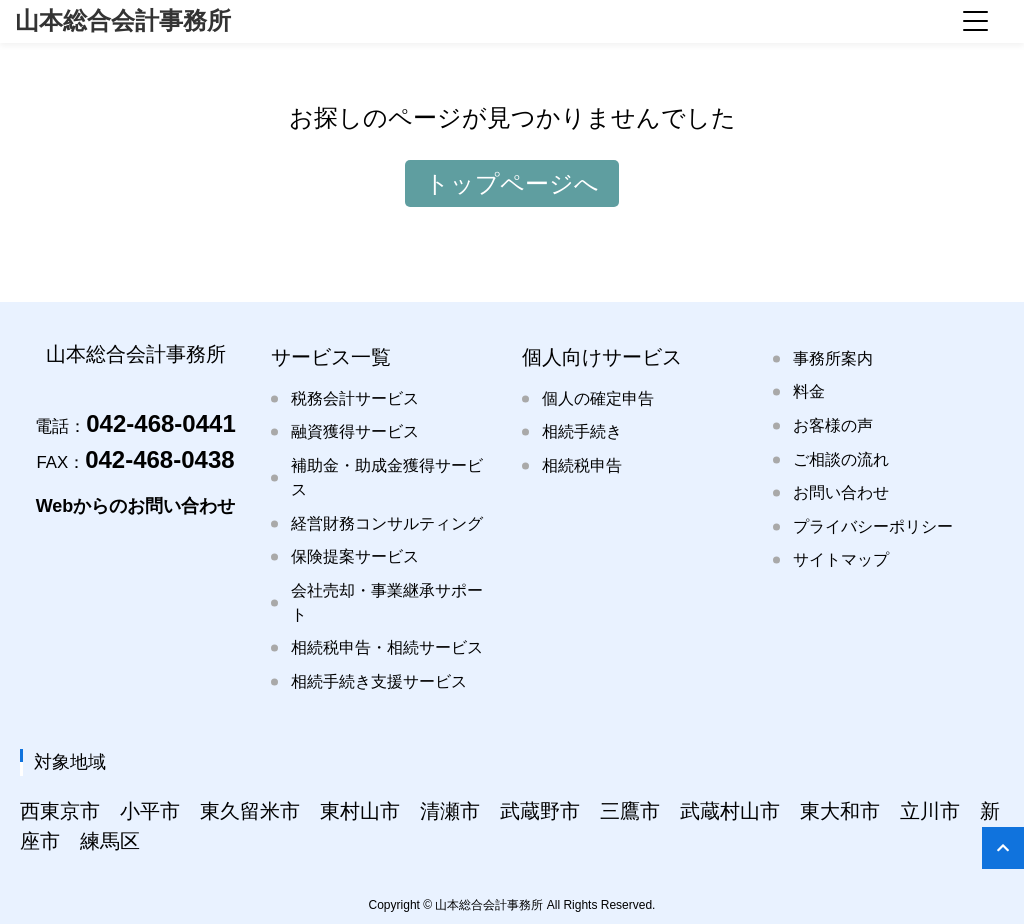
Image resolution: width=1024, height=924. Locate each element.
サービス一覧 (331, 357)
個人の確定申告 (598, 398)
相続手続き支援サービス (379, 681)
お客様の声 (833, 425)
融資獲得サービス (355, 431)
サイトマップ (841, 559)
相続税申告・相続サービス (387, 647)
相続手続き (582, 431)
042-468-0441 (135, 423)
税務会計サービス (355, 398)
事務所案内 (833, 358)
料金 (809, 391)
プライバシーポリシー (873, 526)
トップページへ (512, 183)
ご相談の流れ (841, 459)
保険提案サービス (355, 556)
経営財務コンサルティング (387, 523)
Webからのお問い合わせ (136, 506)
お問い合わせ (841, 492)
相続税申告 (582, 465)
